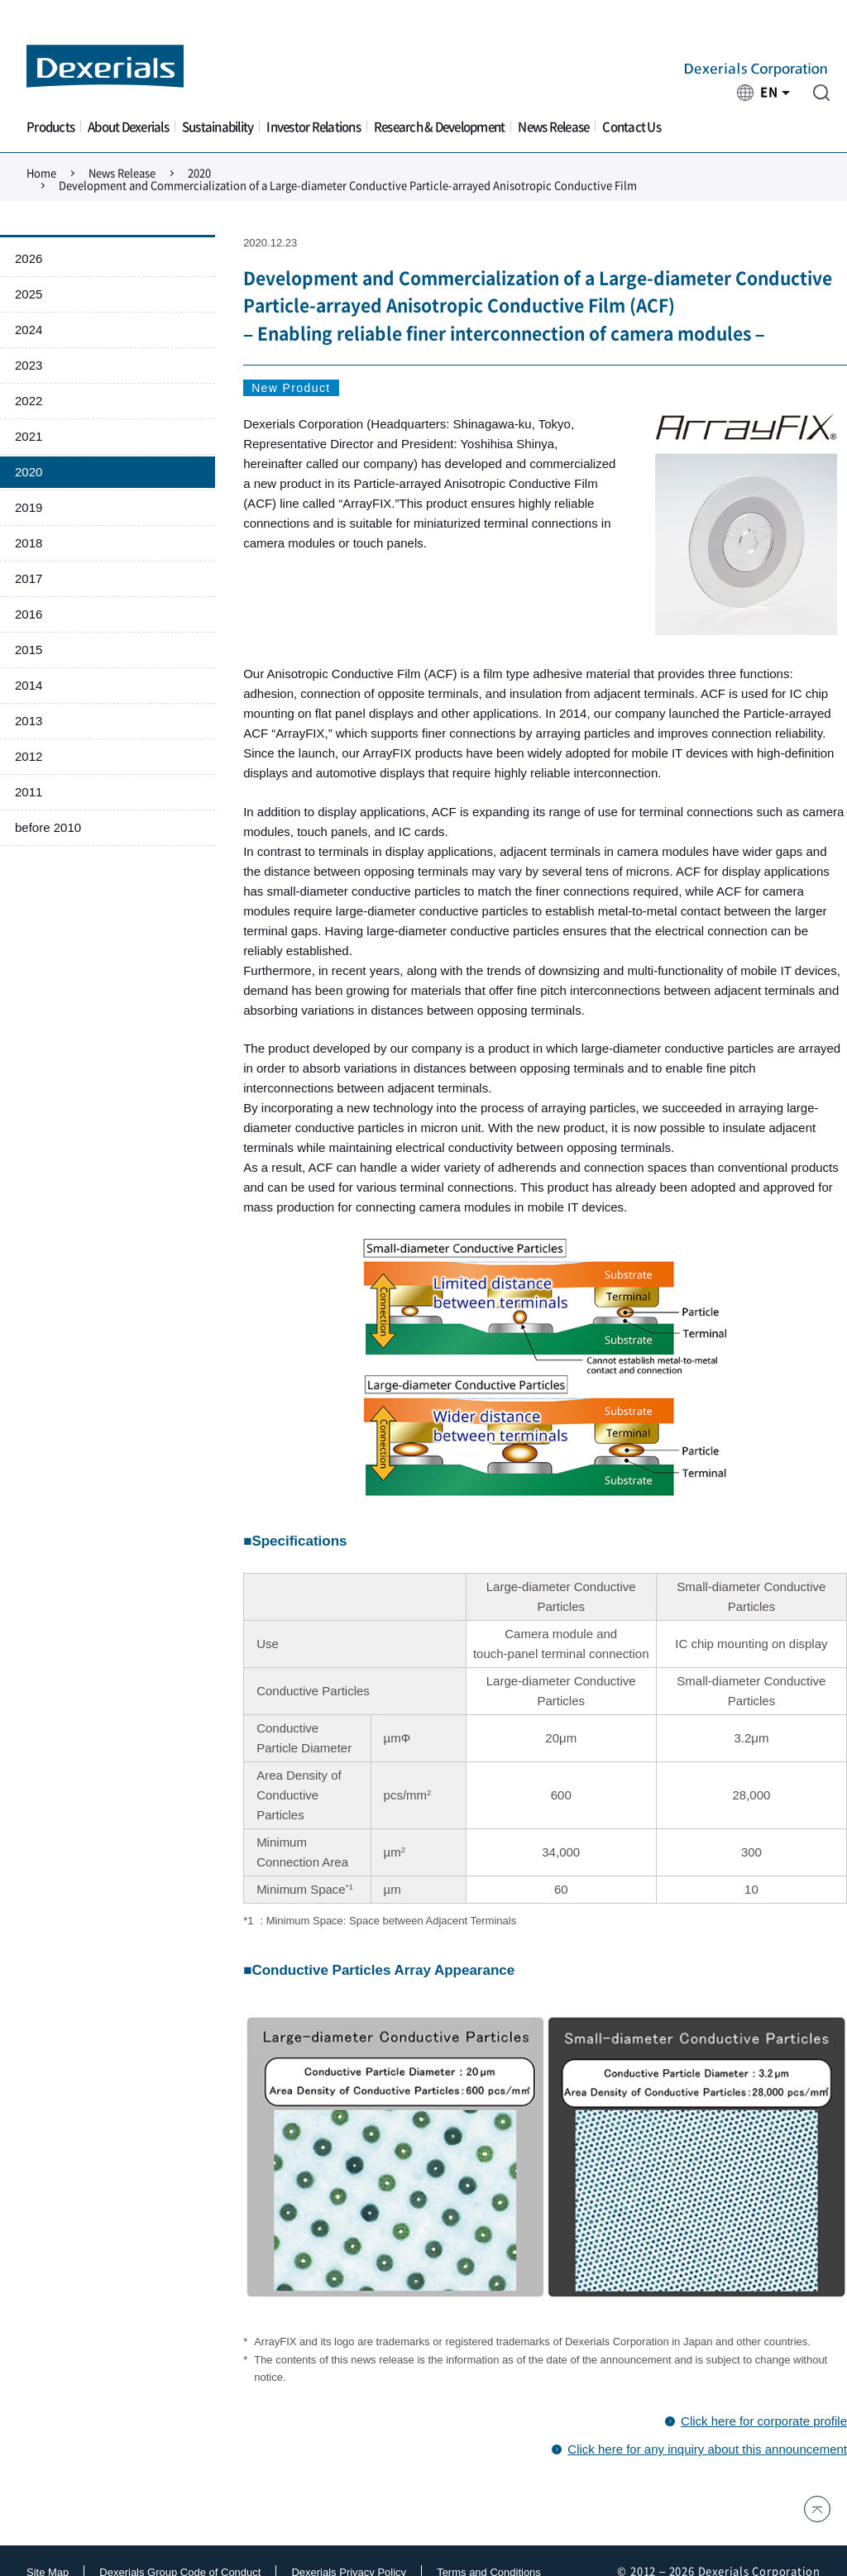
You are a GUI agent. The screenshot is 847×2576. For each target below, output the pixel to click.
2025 (28, 294)
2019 (28, 507)
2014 (28, 685)
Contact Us (631, 127)
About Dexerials (128, 127)
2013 (28, 721)
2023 (28, 365)
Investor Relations (313, 127)
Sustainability (218, 127)
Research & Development (439, 127)
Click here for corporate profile (764, 2421)
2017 (28, 578)
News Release (553, 127)
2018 (28, 543)
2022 (28, 401)
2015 (28, 650)
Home (41, 173)
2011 (28, 792)
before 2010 (48, 827)
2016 (28, 614)
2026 (28, 258)
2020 (199, 173)
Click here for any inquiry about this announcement (707, 2449)
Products (50, 127)
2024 (28, 330)
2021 (28, 436)
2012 (28, 756)
